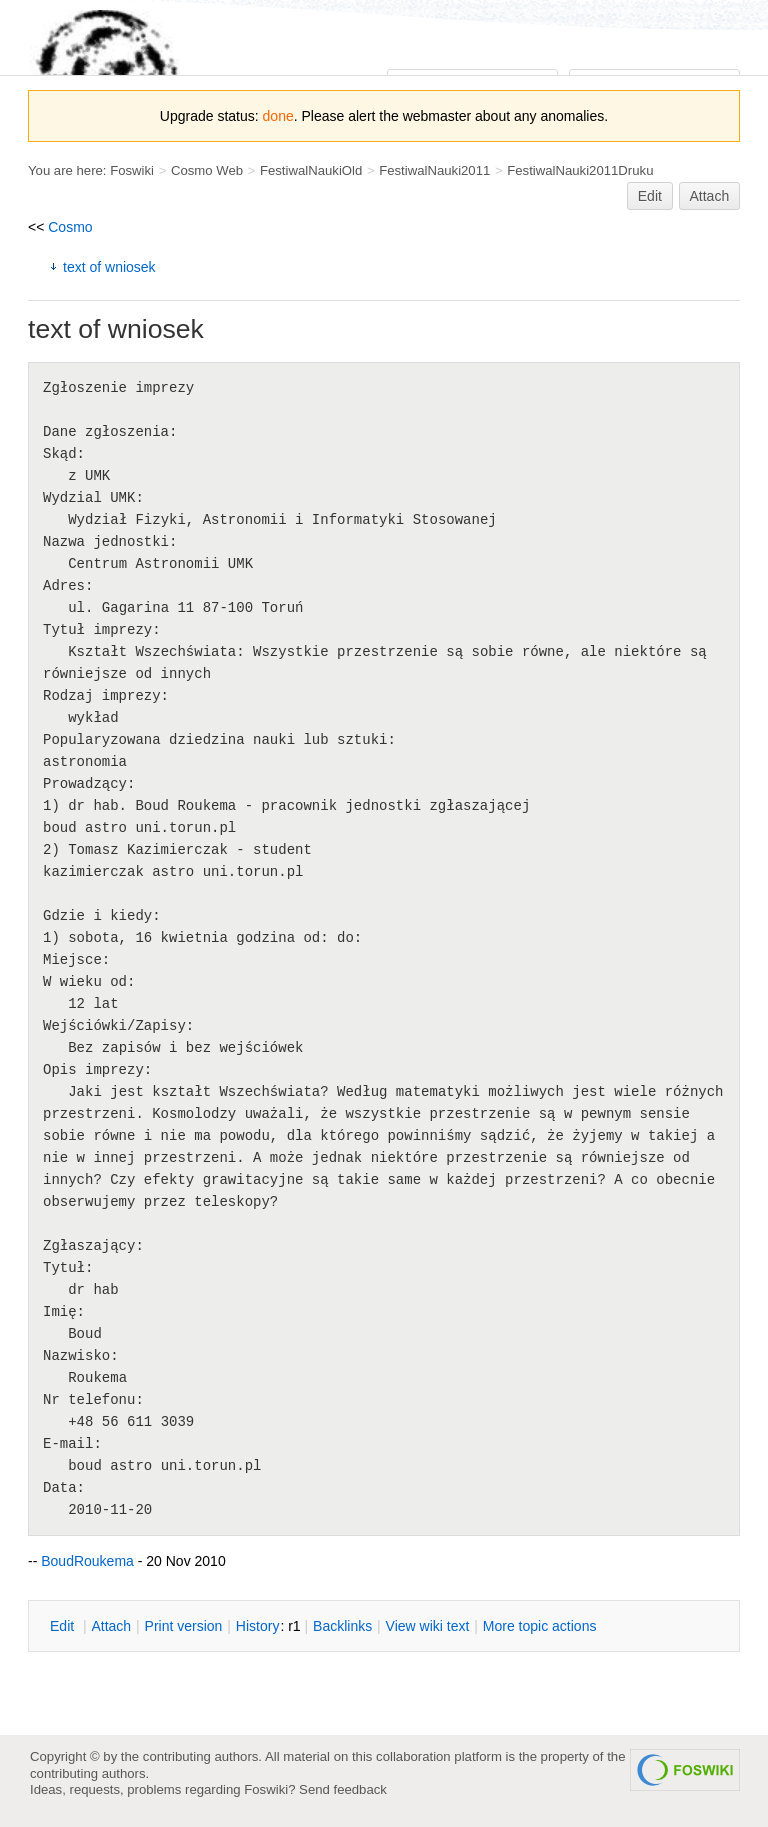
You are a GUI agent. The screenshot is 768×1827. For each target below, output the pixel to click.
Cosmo (70, 227)
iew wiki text (428, 1626)
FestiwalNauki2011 (434, 170)
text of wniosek (109, 267)
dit (64, 1626)
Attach (710, 196)
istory (258, 1626)
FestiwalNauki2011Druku (580, 170)
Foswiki (132, 170)
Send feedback (343, 1789)
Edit (650, 196)
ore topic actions (540, 1626)
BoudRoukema (87, 1561)
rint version (184, 1626)
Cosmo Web (207, 170)
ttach (111, 1626)
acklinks (342, 1626)
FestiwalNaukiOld (311, 170)
